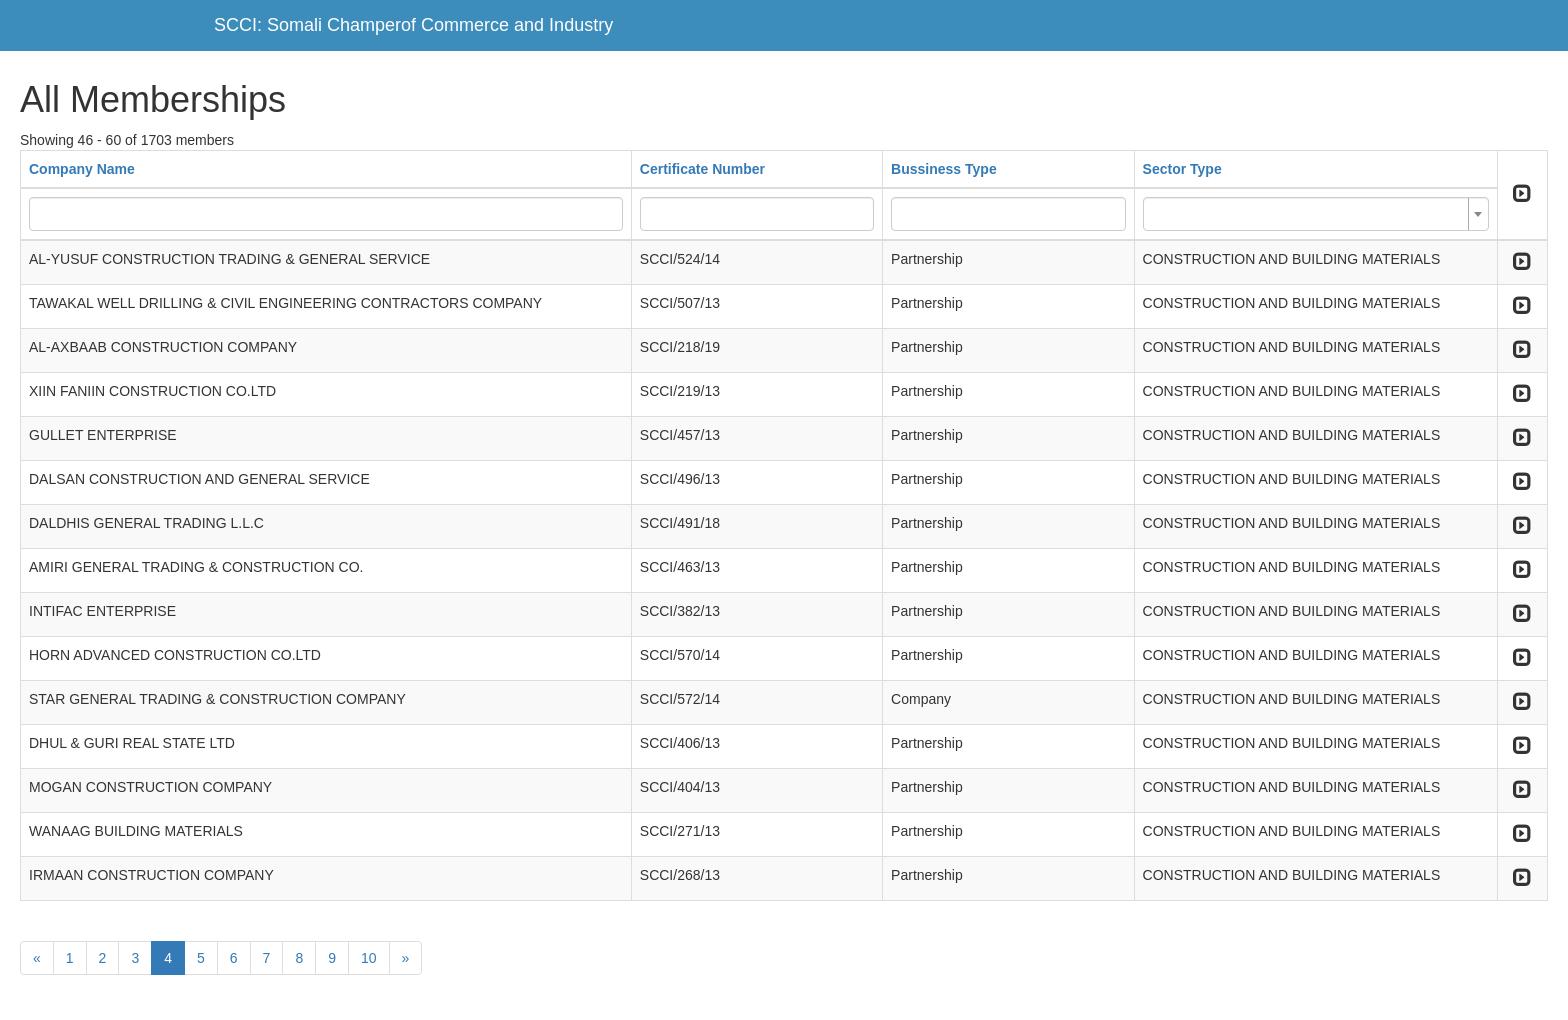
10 (369, 958)
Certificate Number (702, 169)
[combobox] (1316, 214)
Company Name (82, 169)
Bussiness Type (944, 169)
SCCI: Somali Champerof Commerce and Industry (413, 25)
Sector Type (1182, 169)
